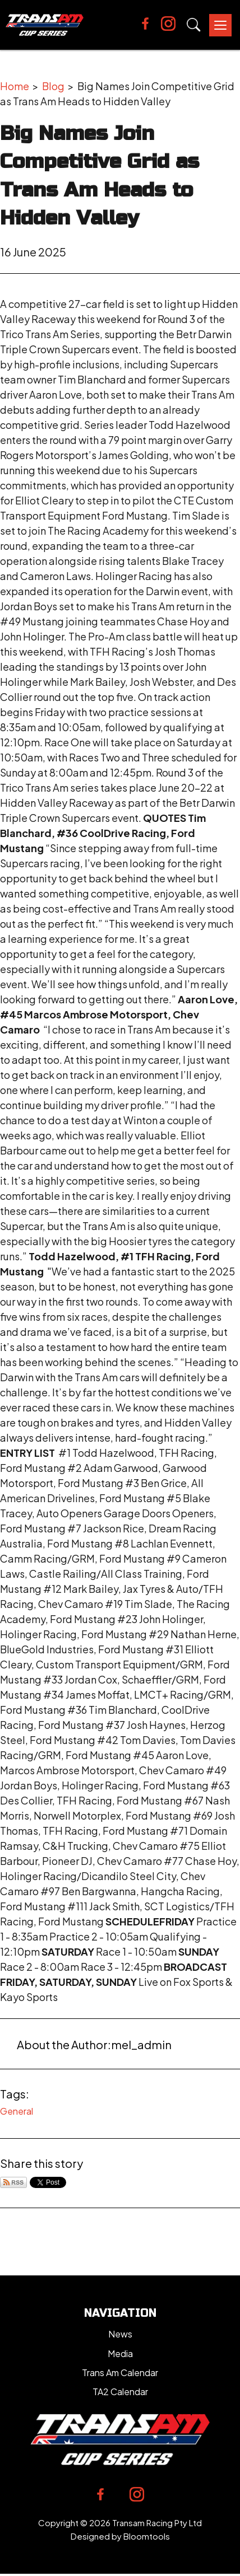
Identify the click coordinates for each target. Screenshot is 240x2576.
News (120, 2334)
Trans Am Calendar (120, 2372)
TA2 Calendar (120, 2391)
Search (194, 25)
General (16, 2111)
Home (14, 86)
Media (120, 2353)
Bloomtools (146, 2536)
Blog (53, 86)
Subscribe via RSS (13, 2182)
